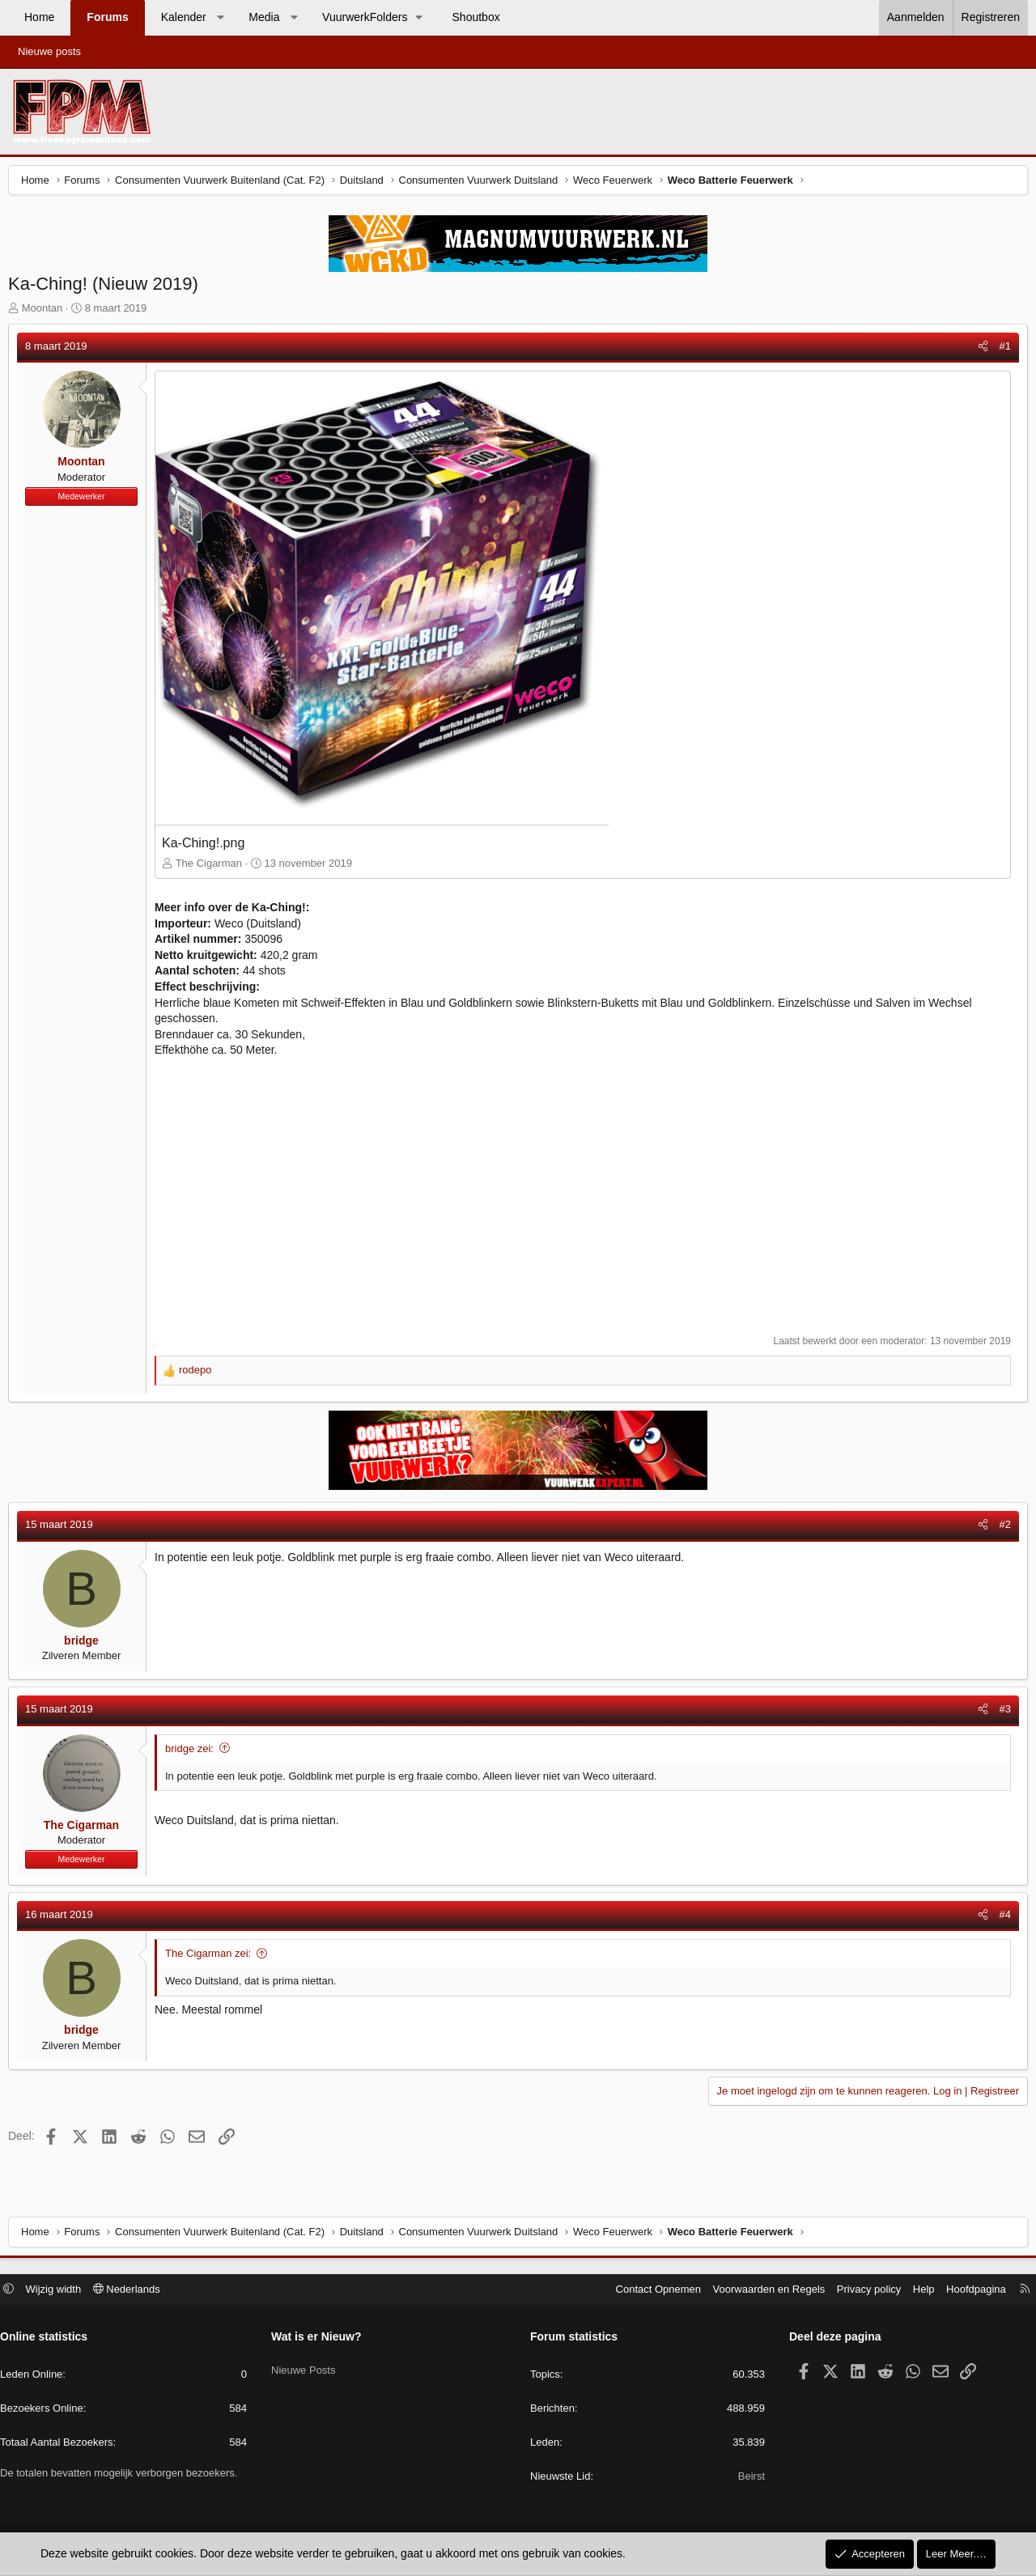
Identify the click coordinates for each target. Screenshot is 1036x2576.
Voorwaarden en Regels (761, 2291)
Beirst (747, 2478)
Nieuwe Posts (307, 2367)
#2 (1001, 1528)
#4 (1001, 1918)
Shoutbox (476, 17)
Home (39, 17)
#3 (1001, 1713)
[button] (220, 18)
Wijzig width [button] (62, 2291)
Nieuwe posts (49, 51)
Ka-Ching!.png (207, 847)
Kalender (183, 17)
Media (263, 17)
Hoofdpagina (968, 2291)
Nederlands (134, 2291)
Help (916, 2291)
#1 (1001, 350)
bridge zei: (193, 1752)
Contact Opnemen (651, 2291)
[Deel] (979, 350)
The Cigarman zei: (212, 1957)
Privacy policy (861, 2291)
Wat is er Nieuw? (320, 2338)
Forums (107, 17)
